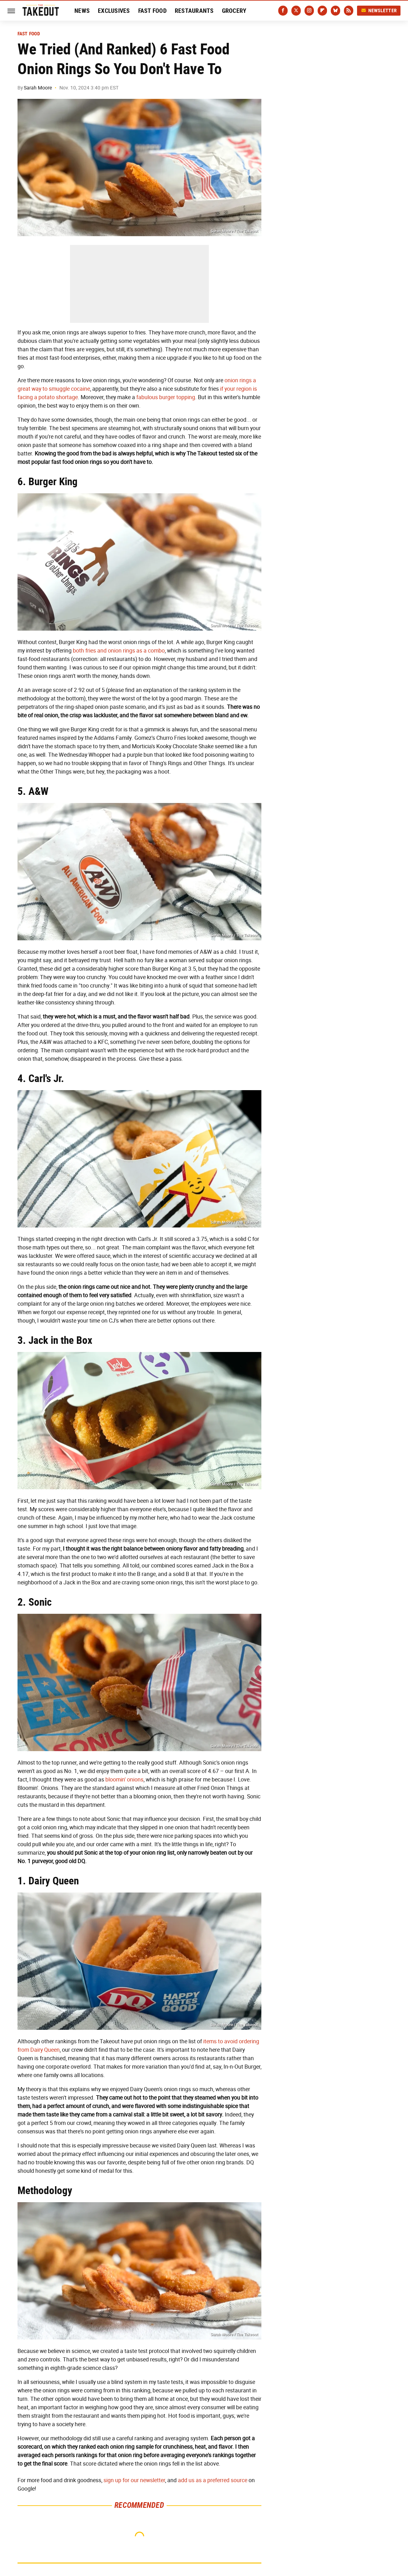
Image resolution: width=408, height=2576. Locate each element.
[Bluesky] (335, 11)
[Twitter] (296, 11)
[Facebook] (283, 11)
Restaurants (194, 10)
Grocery (234, 10)
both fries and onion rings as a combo (119, 650)
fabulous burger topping (165, 397)
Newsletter (379, 10)
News (82, 10)
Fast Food (152, 10)
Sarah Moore (38, 88)
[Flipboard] (322, 11)
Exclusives (114, 10)
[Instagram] (309, 11)
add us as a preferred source (212, 2480)
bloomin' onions (124, 1779)
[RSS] (348, 11)
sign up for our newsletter (134, 2480)
